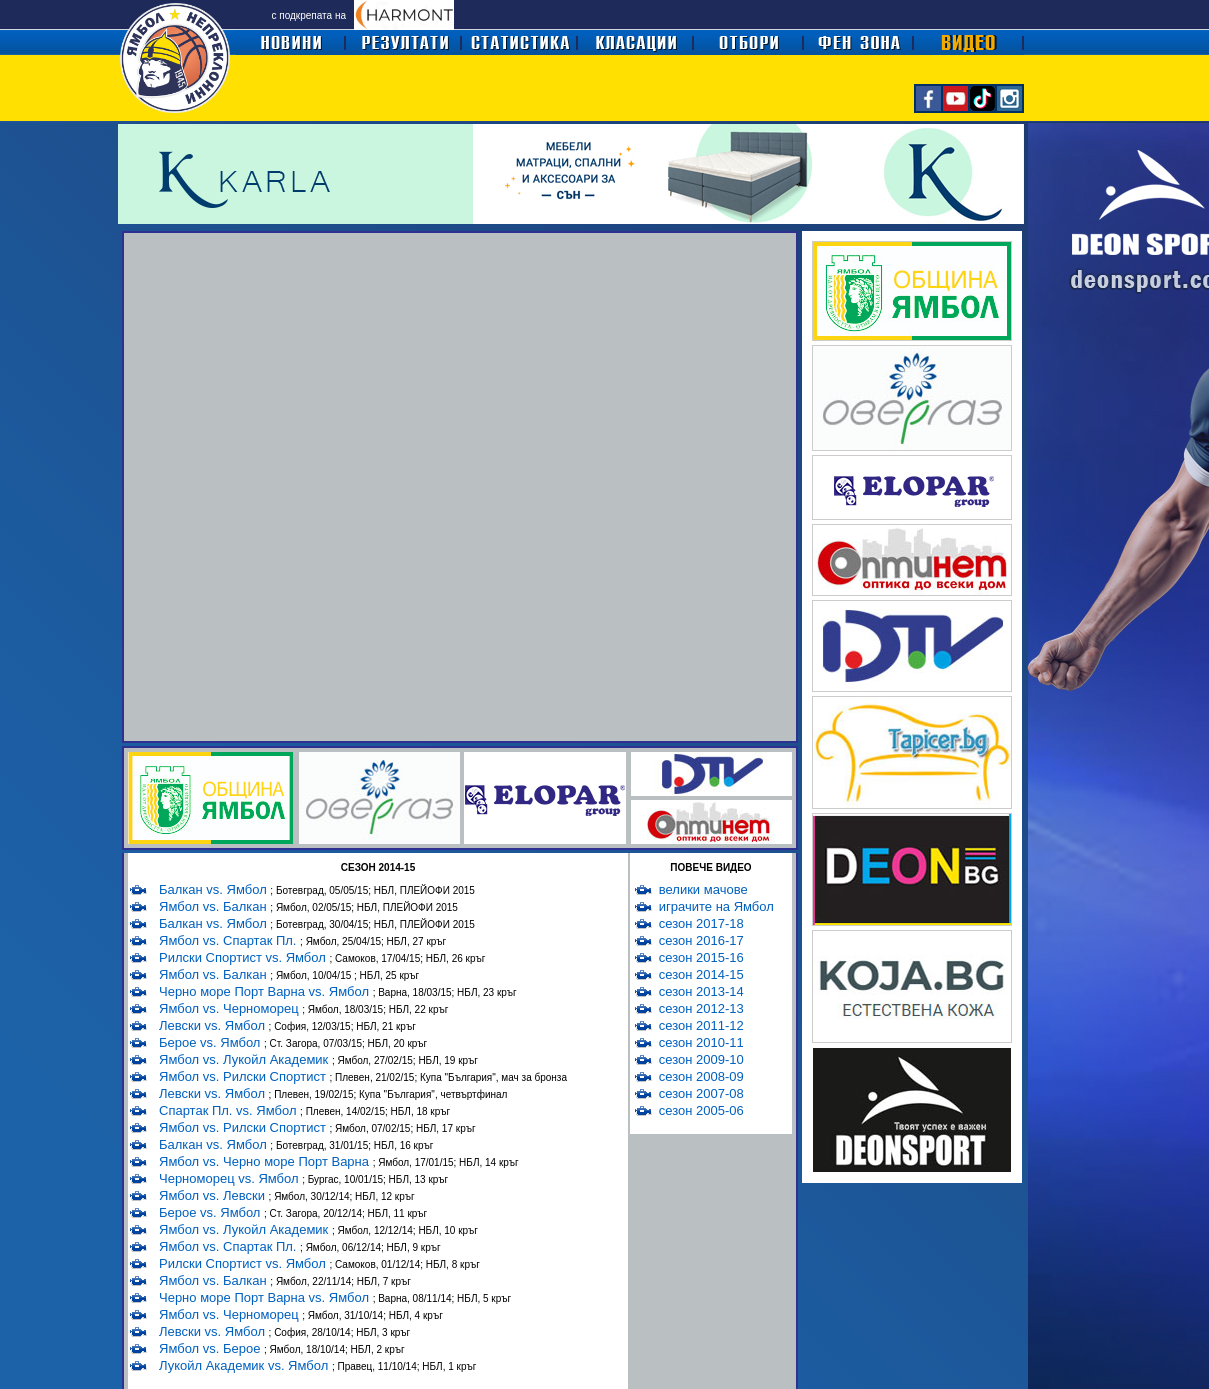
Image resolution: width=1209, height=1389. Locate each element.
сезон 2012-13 (701, 1008)
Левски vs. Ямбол (214, 1025)
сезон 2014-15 (701, 974)
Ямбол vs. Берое (211, 1348)
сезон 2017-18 (701, 923)
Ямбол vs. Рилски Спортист (244, 1076)
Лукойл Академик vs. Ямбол (245, 1365)
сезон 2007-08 (701, 1093)
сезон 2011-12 (701, 1025)
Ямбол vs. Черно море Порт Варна (266, 1161)
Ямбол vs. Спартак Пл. (229, 940)
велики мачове (703, 889)
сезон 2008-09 (701, 1076)
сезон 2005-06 (701, 1110)
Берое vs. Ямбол (211, 1042)
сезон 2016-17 (701, 940)
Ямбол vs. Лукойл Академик (245, 1059)
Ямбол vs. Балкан (214, 906)
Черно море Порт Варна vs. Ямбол (266, 991)
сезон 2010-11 (701, 1042)
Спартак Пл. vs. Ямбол (229, 1110)
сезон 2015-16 (701, 957)
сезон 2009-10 (701, 1059)
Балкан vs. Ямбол (214, 889)
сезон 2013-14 (701, 991)
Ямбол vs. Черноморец (230, 1008)
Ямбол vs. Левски (214, 1195)
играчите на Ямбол (716, 906)
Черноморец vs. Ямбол (230, 1178)
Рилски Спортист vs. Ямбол (244, 957)
